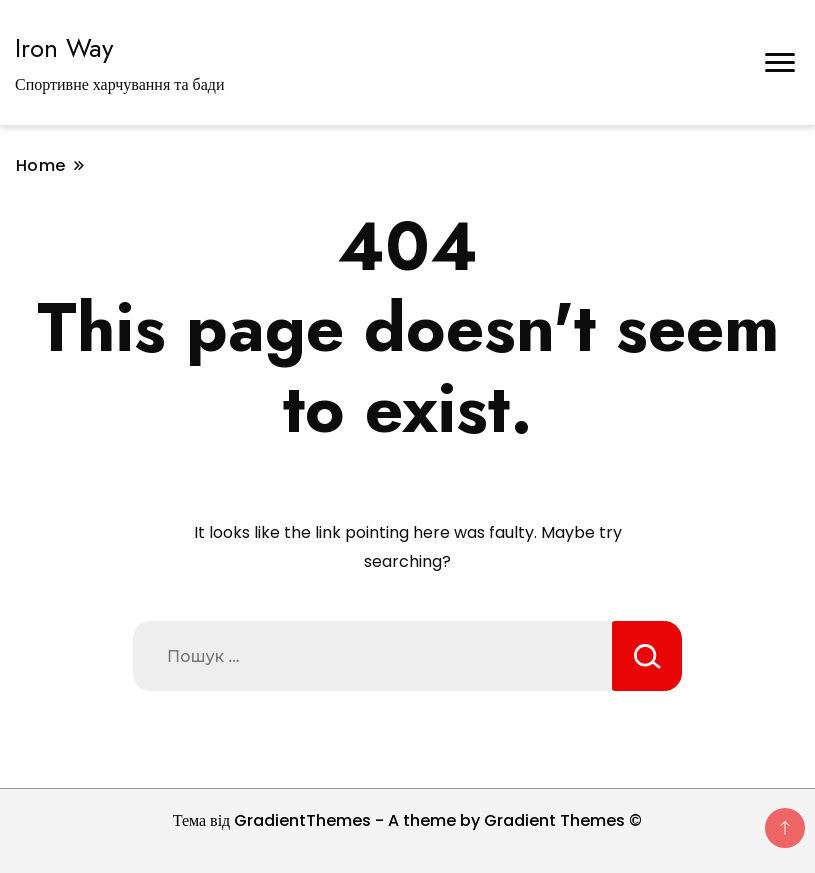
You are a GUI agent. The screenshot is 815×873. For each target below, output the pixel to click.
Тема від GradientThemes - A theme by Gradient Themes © (408, 820)
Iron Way (64, 48)
